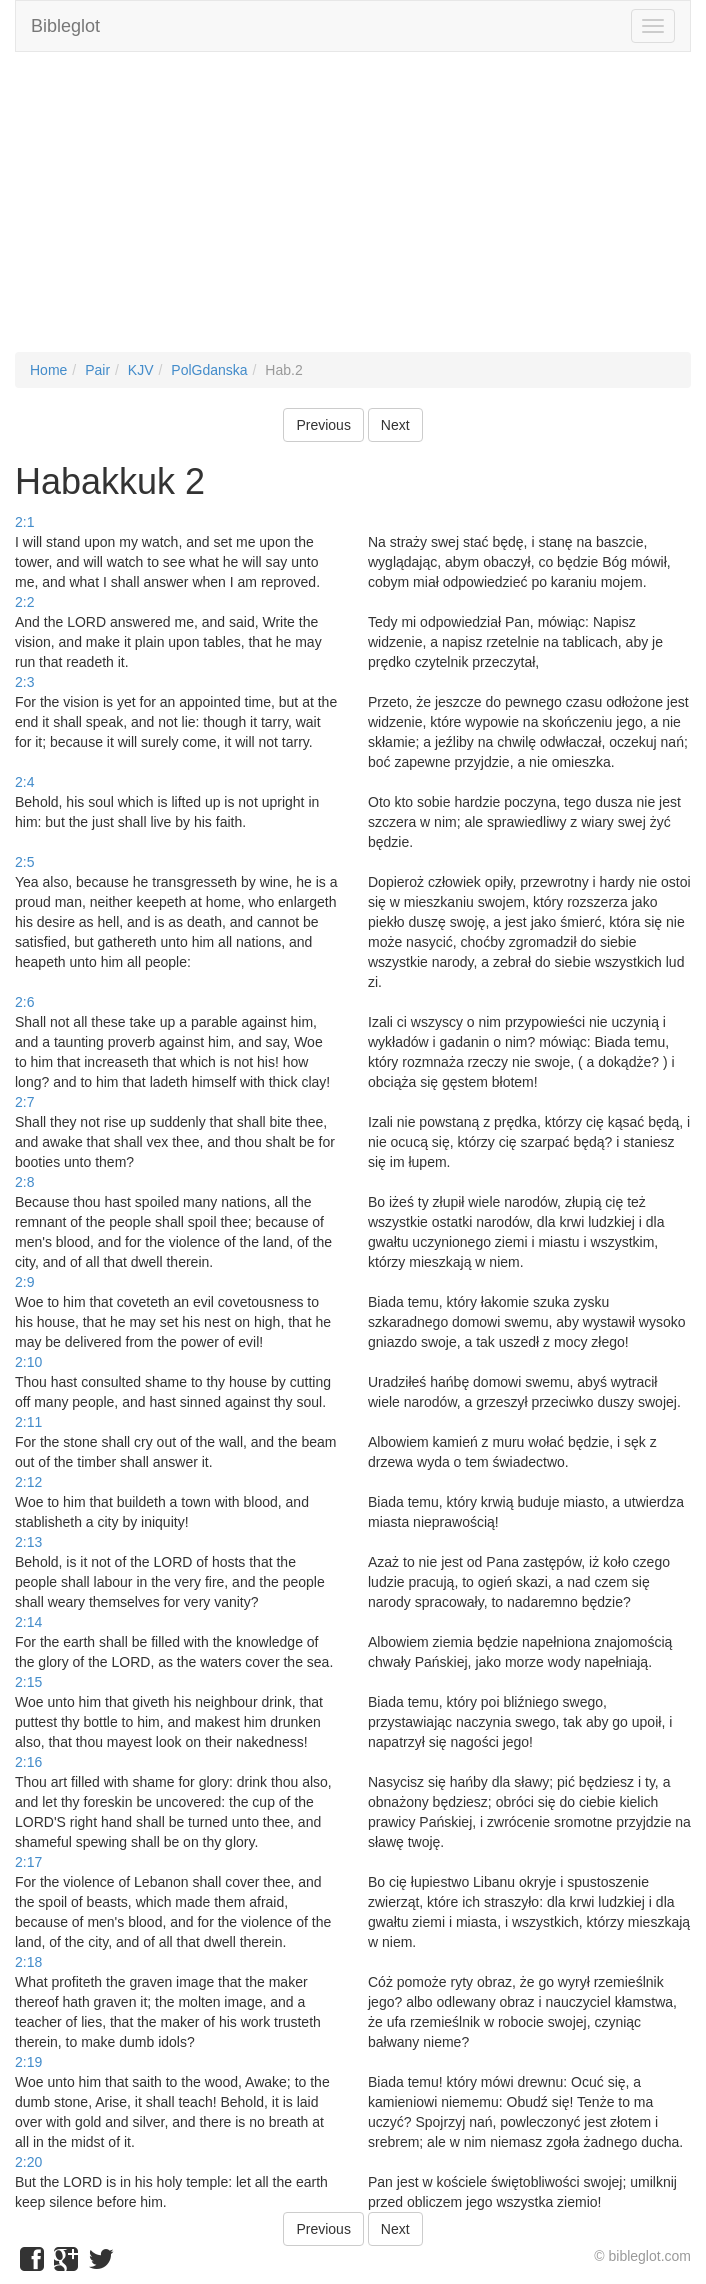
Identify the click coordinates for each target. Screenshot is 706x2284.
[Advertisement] (353, 212)
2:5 (24, 862)
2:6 (24, 1002)
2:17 (28, 1862)
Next (395, 425)
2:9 (24, 1282)
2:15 (28, 1682)
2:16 (28, 1762)
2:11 (28, 1422)
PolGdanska (209, 370)
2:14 (28, 1622)
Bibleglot (65, 26)
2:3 (24, 682)
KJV (141, 370)
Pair (97, 370)
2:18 (28, 1962)
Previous (323, 425)
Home (48, 370)
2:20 (28, 2162)
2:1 (24, 522)
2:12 (28, 1482)
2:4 (24, 782)
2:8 (24, 1182)
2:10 (28, 1362)
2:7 (24, 1102)
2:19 (28, 2062)
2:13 (28, 1542)
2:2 (24, 602)
